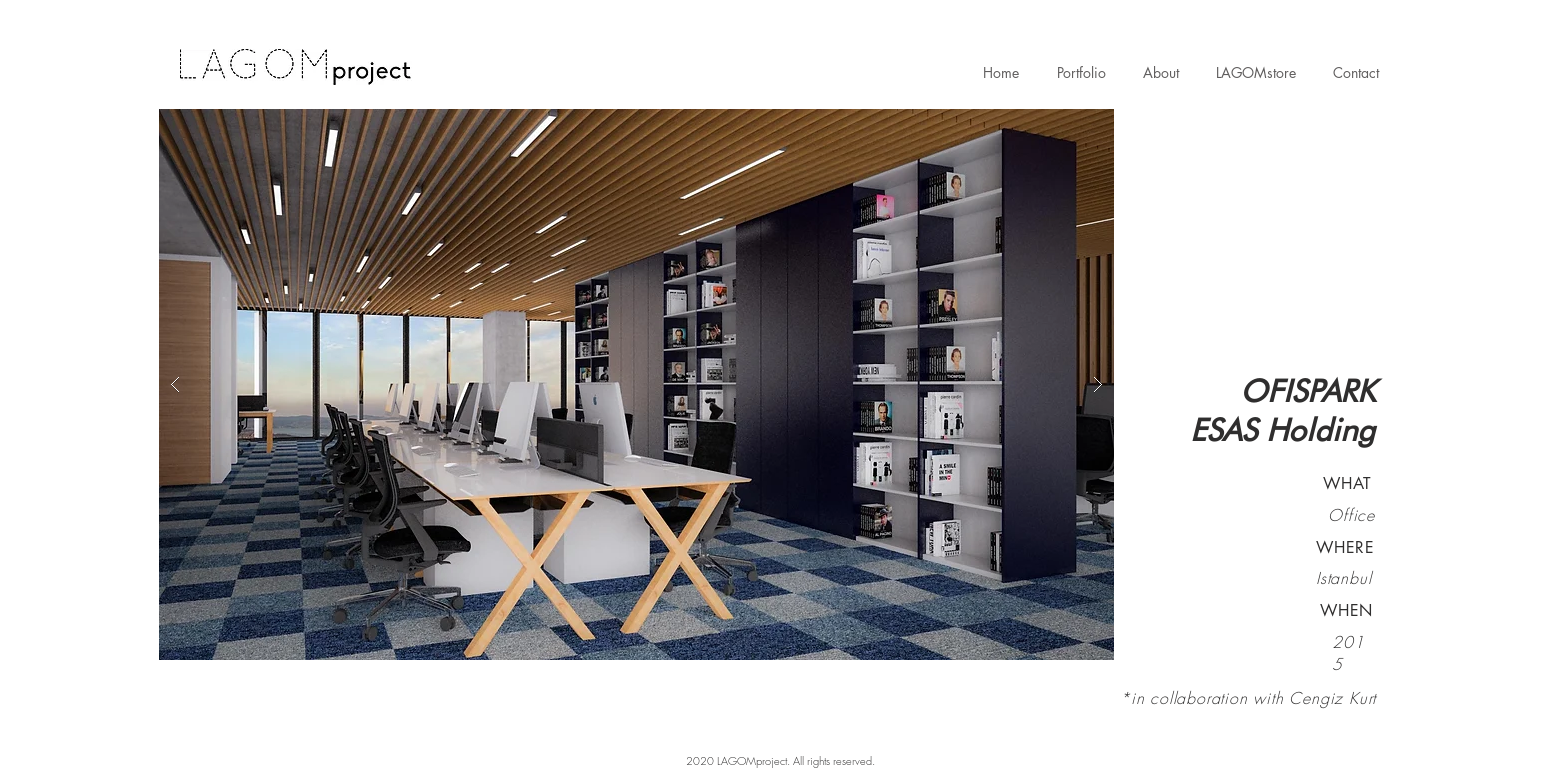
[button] (636, 384)
